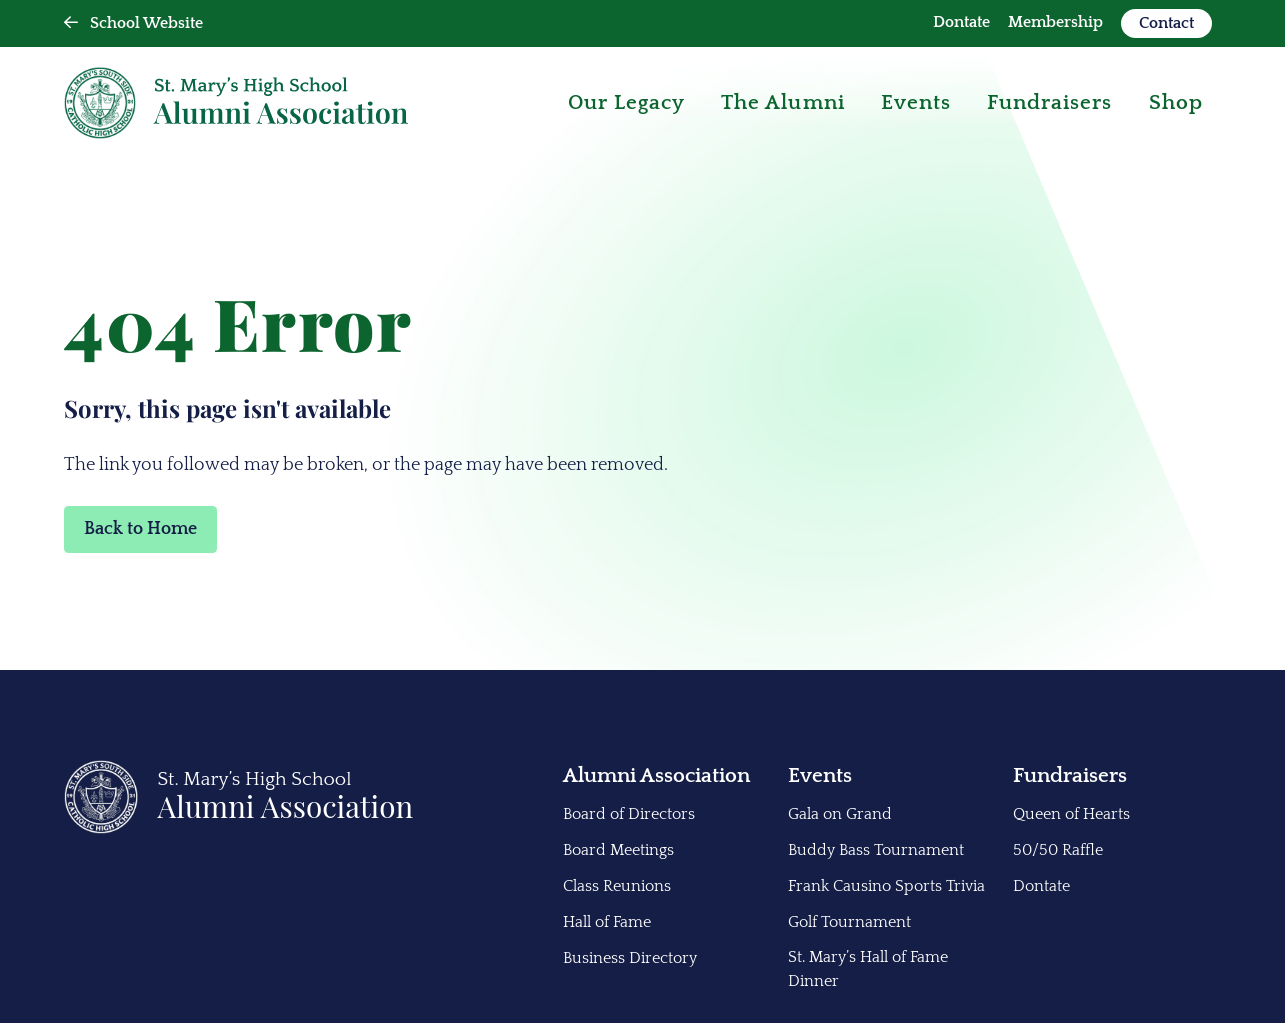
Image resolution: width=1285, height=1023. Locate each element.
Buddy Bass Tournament (876, 850)
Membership (1055, 22)
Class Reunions (617, 886)
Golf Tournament (849, 922)
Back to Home (140, 529)
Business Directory (630, 958)
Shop (1176, 102)
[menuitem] (961, 23)
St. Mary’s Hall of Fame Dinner (868, 969)
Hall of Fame (607, 922)
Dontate (961, 22)
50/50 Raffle (1058, 850)
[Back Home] (236, 103)
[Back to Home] (239, 829)
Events (916, 102)
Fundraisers (1070, 775)
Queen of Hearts (1071, 814)
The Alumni (783, 102)
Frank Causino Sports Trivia (886, 886)
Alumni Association (656, 775)
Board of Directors (629, 814)
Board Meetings (618, 850)
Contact (1166, 23)
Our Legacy (627, 102)
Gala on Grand (840, 814)
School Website (133, 23)
